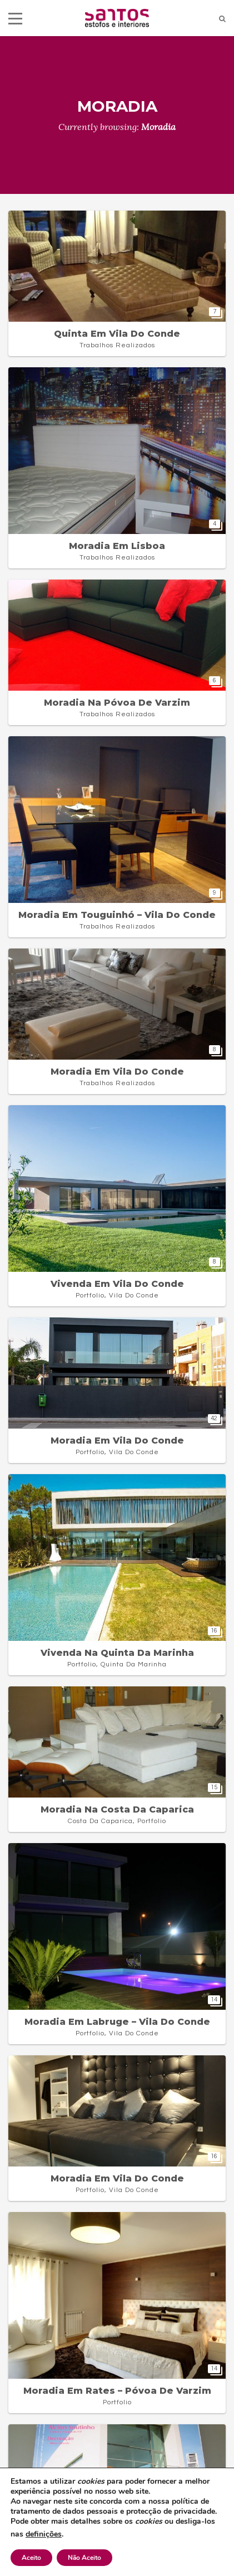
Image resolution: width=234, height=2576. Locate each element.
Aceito (31, 2557)
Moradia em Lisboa (117, 546)
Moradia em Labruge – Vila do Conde (117, 2021)
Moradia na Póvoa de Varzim (117, 702)
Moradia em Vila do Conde (117, 1071)
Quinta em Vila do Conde (117, 333)
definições (44, 2534)
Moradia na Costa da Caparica (117, 1809)
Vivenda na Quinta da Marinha (117, 1653)
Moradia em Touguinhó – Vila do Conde (117, 915)
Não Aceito (84, 2557)
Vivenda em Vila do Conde (117, 1284)
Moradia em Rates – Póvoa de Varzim (117, 2390)
